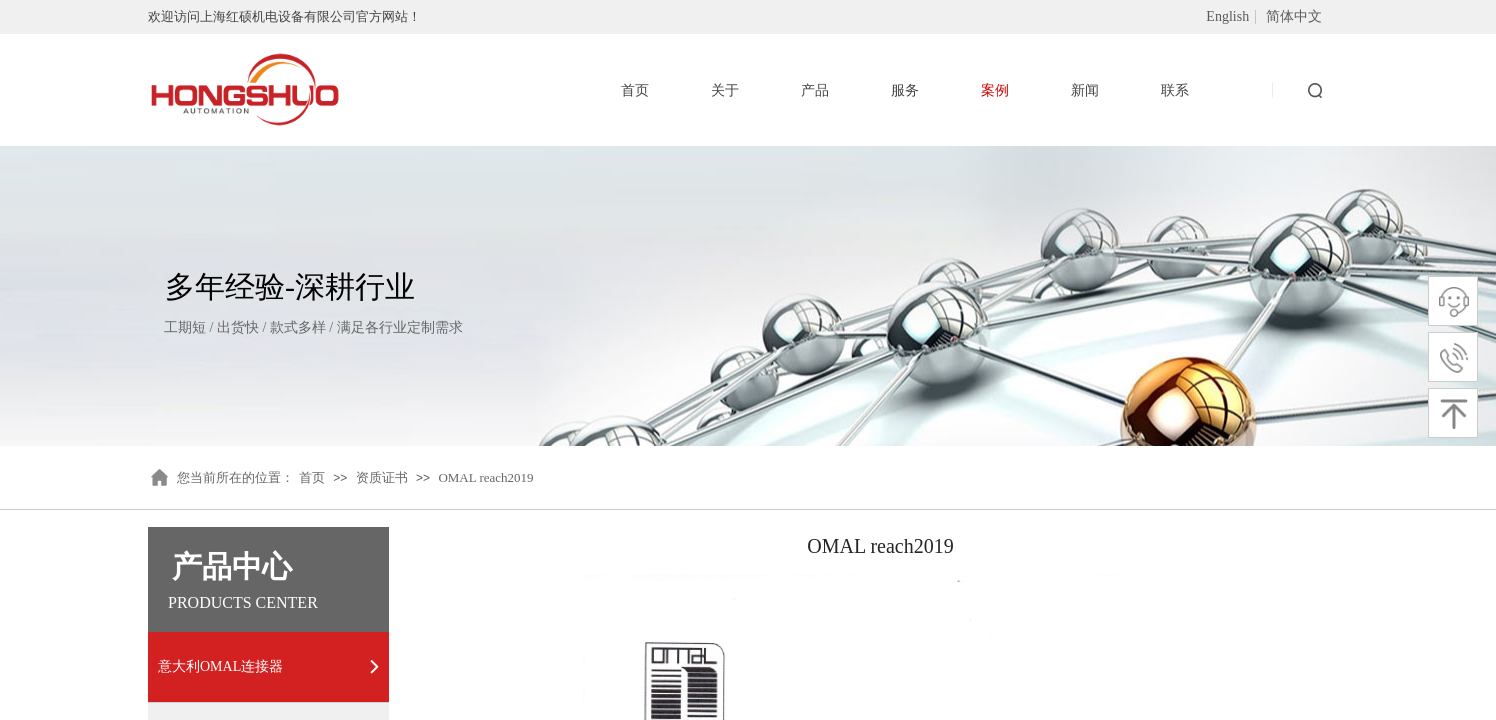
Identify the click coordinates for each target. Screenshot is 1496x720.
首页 (312, 477)
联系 (1175, 90)
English (1227, 17)
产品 (815, 90)
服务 (905, 90)
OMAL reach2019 (485, 477)
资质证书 (382, 477)
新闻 (1085, 90)
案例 (995, 90)
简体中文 (1294, 17)
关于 (725, 90)
